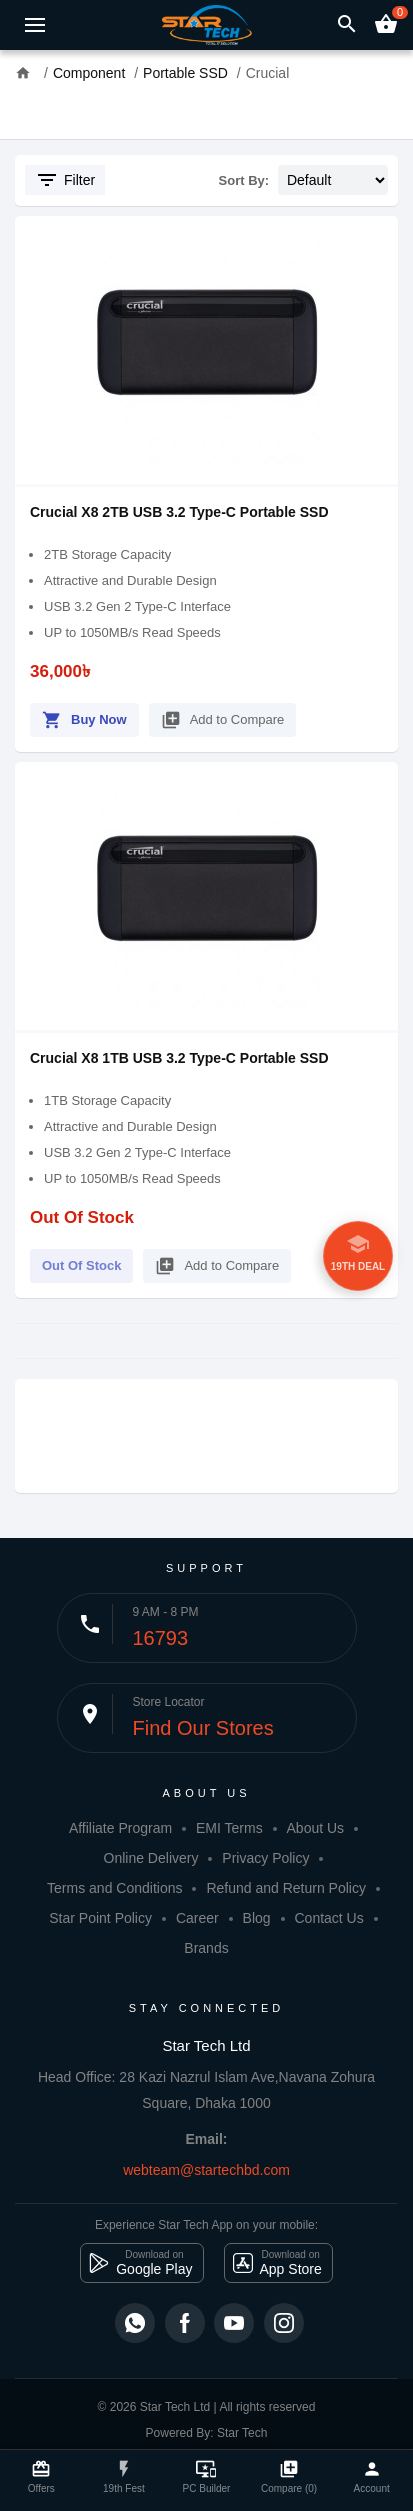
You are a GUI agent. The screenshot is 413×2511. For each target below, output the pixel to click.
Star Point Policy (100, 1918)
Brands (206, 1948)
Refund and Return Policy (286, 1888)
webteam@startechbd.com (206, 2170)
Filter (65, 180)
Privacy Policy (265, 1858)
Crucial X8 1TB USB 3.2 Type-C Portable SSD (179, 1058)
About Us (316, 1828)
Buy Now (84, 716)
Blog (257, 1918)
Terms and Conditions (114, 1888)
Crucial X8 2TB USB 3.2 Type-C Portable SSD (179, 512)
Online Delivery (151, 1858)
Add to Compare (223, 716)
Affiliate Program (120, 1828)
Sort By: (244, 180)
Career (197, 1918)
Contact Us (328, 1918)
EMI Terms (229, 1828)
